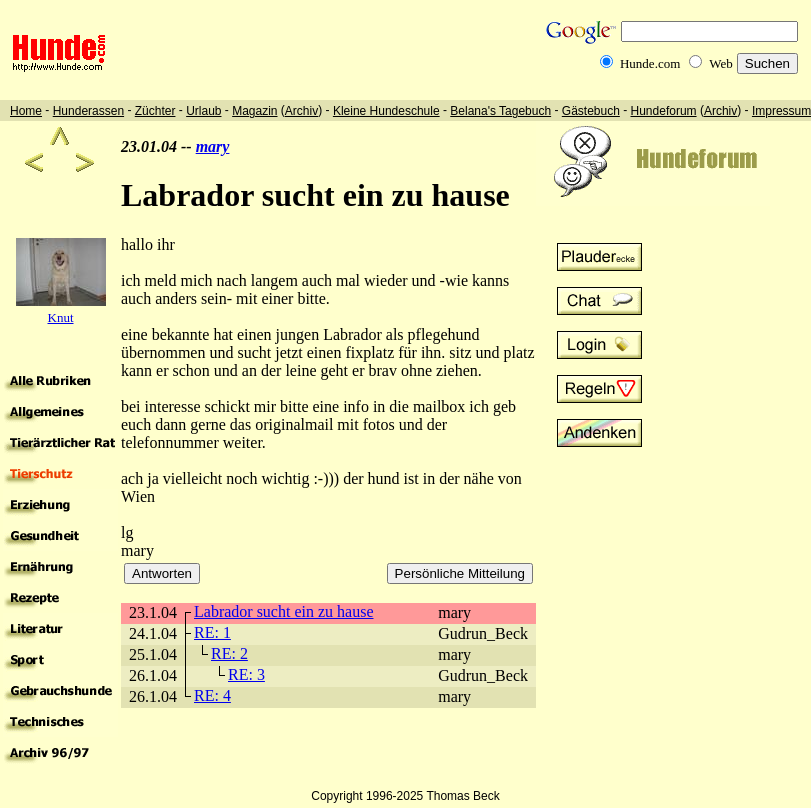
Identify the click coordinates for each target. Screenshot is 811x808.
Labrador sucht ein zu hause (283, 611)
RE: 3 (246, 674)
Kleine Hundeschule (386, 111)
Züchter (155, 111)
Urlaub (203, 111)
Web (721, 63)
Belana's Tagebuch (500, 111)
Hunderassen (88, 111)
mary (213, 146)
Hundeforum (664, 111)
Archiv (301, 111)
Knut (61, 317)
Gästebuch (591, 111)
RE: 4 (212, 695)
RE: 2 (229, 653)
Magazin (254, 111)
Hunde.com (650, 63)
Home (26, 111)
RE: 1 (212, 632)
